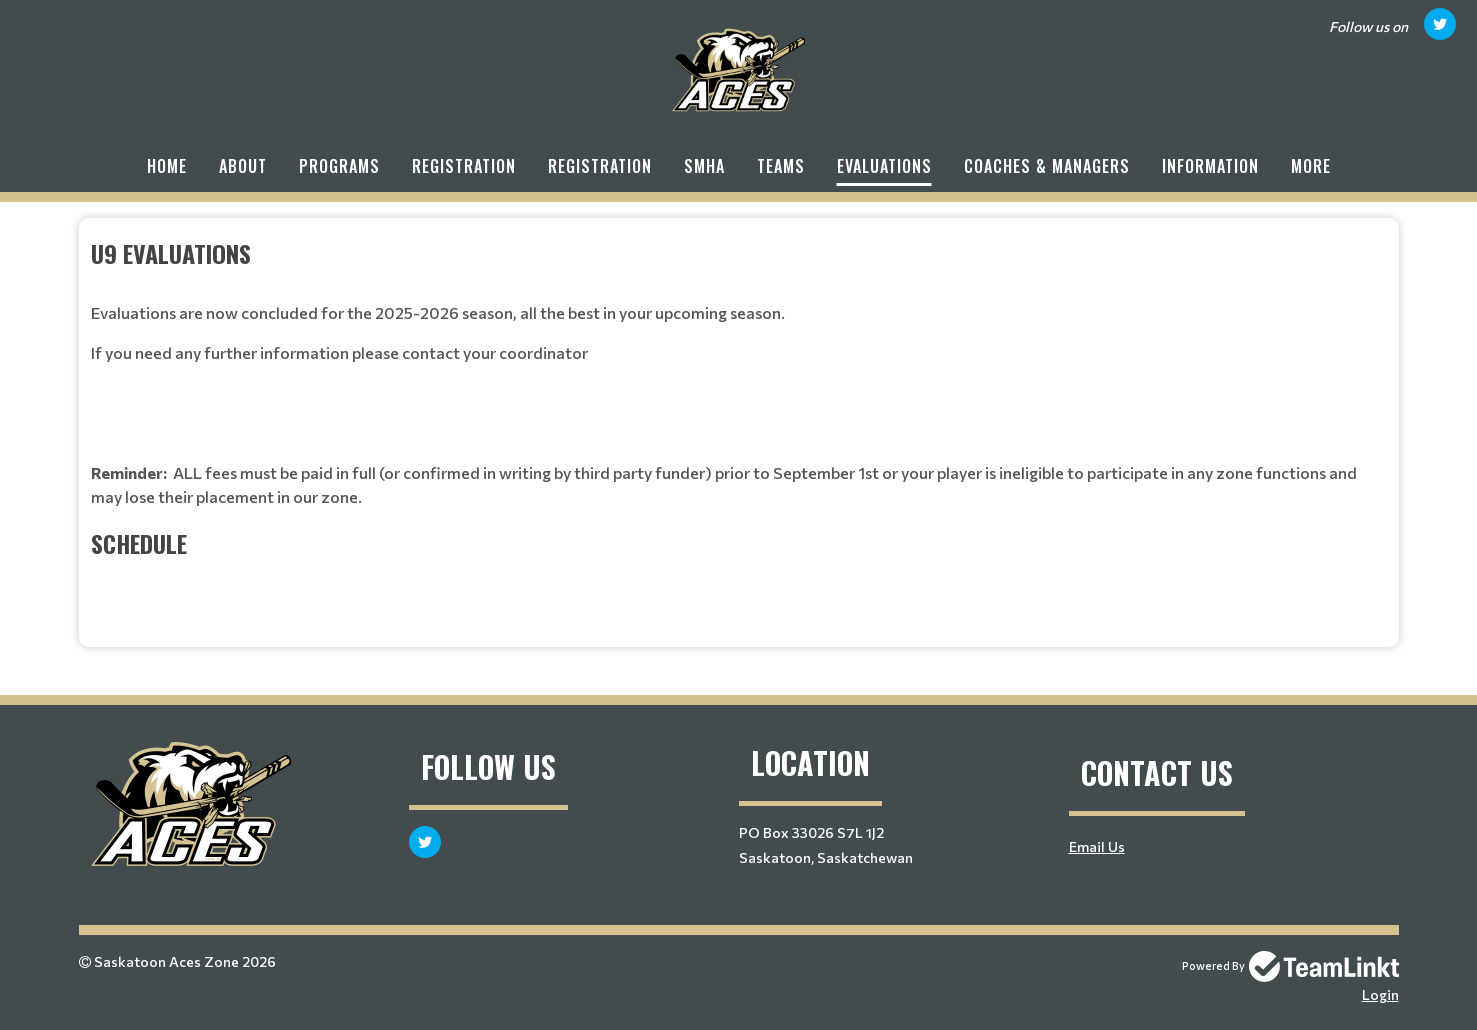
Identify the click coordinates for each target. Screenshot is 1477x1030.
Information (1210, 166)
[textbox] (739, 425)
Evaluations (884, 166)
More (1311, 166)
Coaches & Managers (1047, 166)
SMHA (704, 166)
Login (1380, 994)
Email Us (1097, 846)
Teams (781, 166)
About (243, 166)
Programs (339, 166)
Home (167, 166)
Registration (464, 166)
